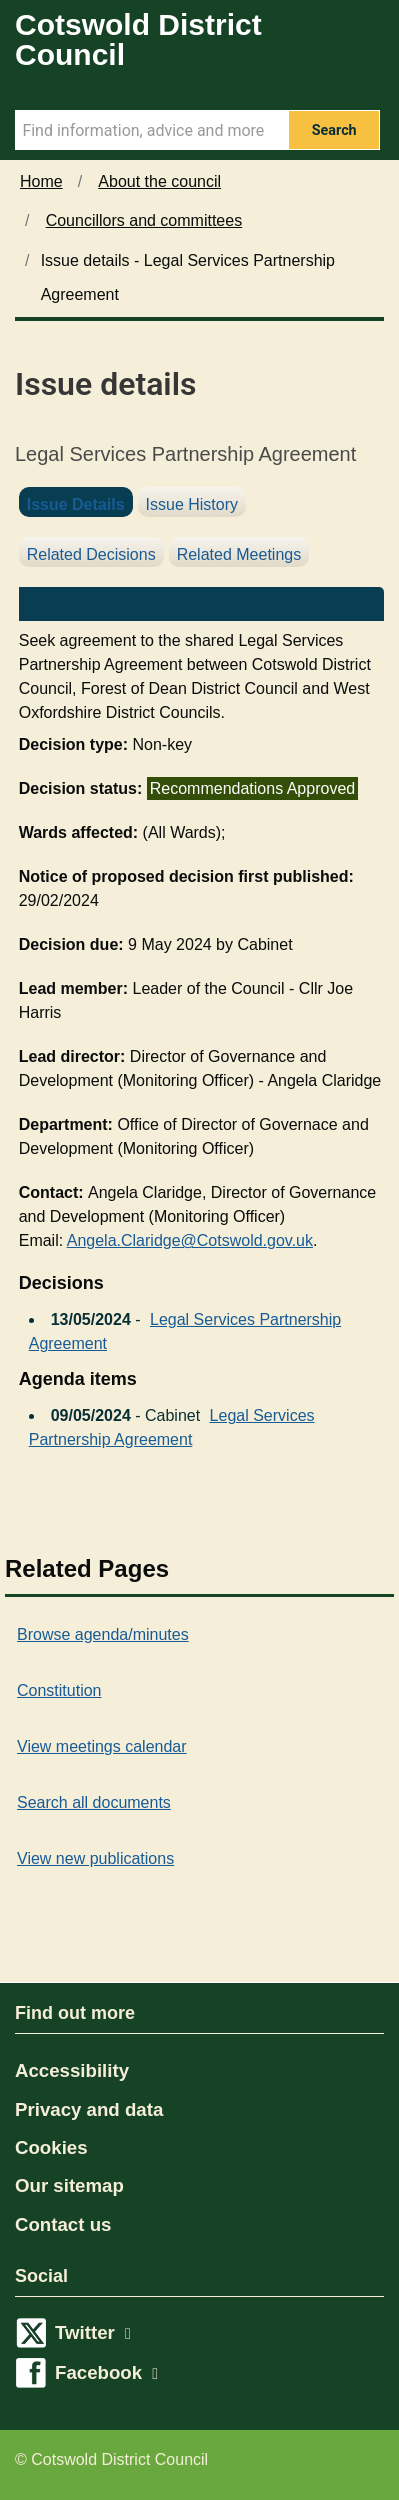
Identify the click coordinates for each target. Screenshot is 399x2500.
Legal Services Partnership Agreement (185, 1331)
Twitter (93, 2332)
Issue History (192, 504)
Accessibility (72, 2070)
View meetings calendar (102, 1746)
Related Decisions (91, 554)
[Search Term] (151, 130)
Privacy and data (89, 2109)
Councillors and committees (144, 220)
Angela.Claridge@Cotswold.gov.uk (190, 1240)
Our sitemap (69, 2185)
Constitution (59, 1690)
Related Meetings (239, 554)
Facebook (106, 2372)
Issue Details (76, 504)
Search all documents (94, 1802)
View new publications (95, 1858)
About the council (159, 181)
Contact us (63, 2224)
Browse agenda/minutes (103, 1634)
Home (41, 181)
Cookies (51, 2147)
